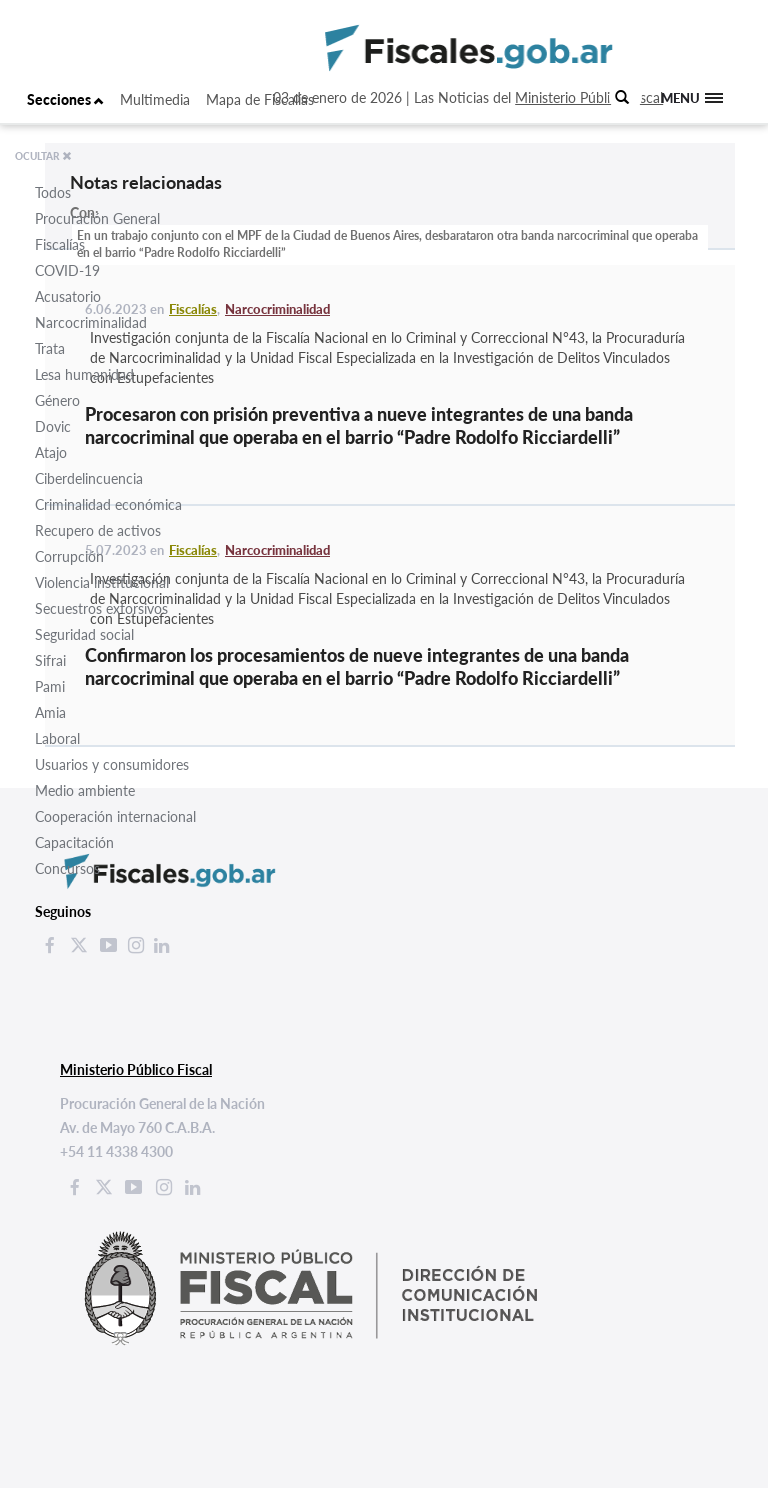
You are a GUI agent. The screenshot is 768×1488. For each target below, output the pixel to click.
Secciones (65, 99)
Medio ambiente (85, 790)
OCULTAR (43, 156)
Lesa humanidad (84, 374)
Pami (50, 686)
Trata (50, 348)
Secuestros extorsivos (101, 608)
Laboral (57, 738)
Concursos (67, 868)
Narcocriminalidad (91, 322)
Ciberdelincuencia (89, 478)
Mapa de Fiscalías (260, 99)
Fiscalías (60, 244)
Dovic (53, 426)
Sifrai (50, 660)
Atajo (51, 452)
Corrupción (69, 556)
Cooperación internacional (115, 816)
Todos (53, 192)
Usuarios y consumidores (112, 764)
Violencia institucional (102, 582)
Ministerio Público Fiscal (589, 97)
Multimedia (155, 99)
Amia (50, 712)
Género (57, 400)
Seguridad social (84, 634)
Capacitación (74, 842)
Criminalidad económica (108, 504)
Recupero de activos (98, 530)
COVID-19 (67, 270)
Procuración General (97, 218)
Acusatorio (68, 296)
